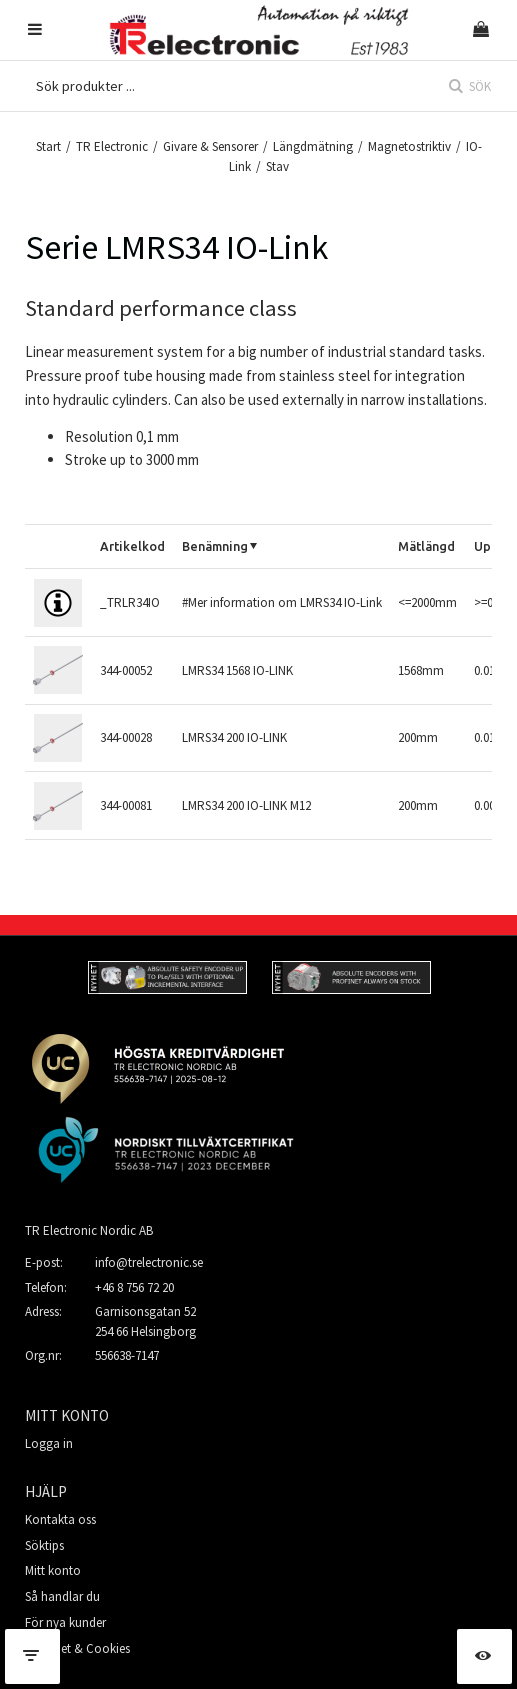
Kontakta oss (60, 1519)
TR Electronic (112, 146)
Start (48, 146)
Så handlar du (62, 1596)
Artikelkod (132, 546)
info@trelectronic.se (149, 1262)
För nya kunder (65, 1622)
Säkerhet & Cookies (77, 1648)
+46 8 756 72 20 (134, 1287)
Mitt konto (53, 1570)
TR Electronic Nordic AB (89, 1230)
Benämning (215, 546)
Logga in (49, 1443)
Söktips (44, 1545)
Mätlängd (426, 546)
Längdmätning (313, 146)
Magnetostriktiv (409, 146)
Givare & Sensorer (210, 146)
